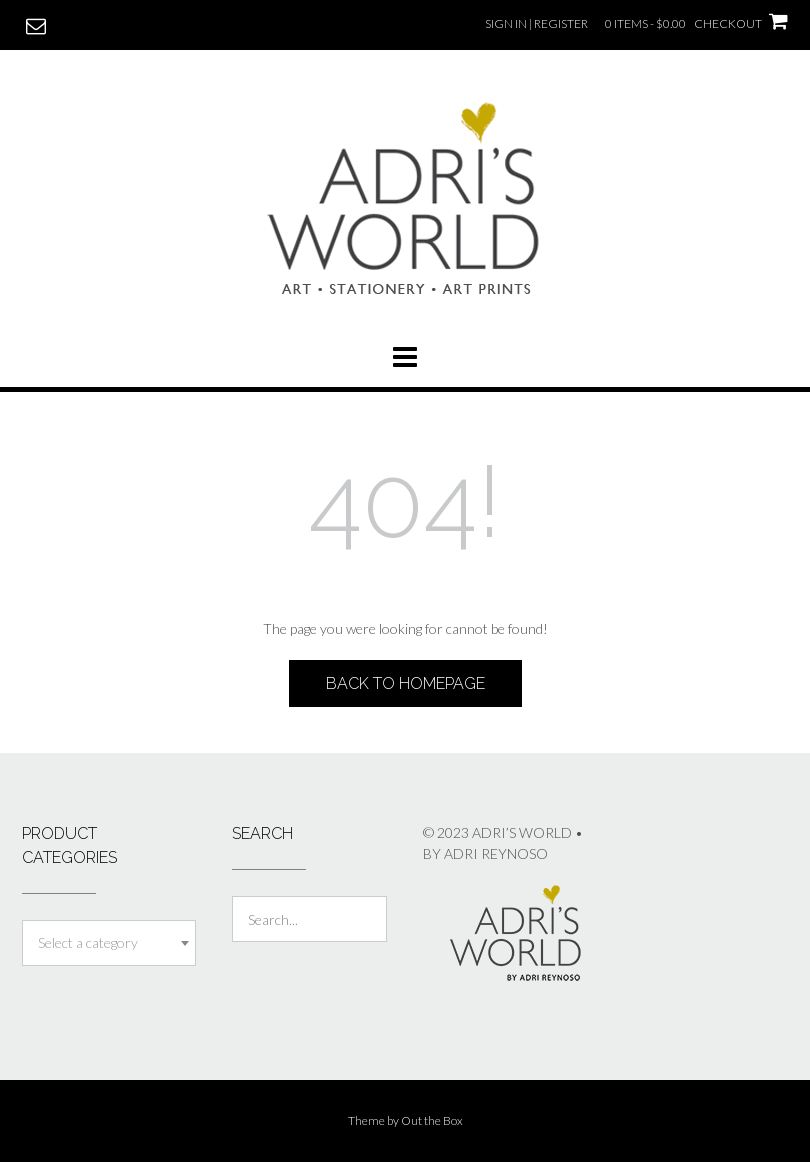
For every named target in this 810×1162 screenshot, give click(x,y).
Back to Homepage (405, 683)
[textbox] (109, 943)
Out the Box (432, 1120)
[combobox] (109, 943)
